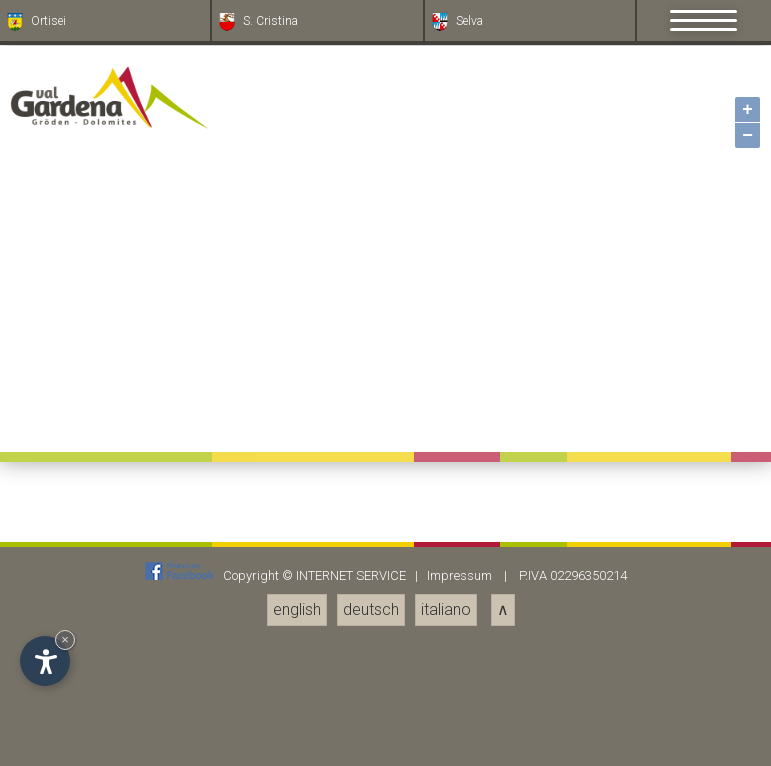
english (297, 609)
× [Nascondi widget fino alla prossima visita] (65, 639)
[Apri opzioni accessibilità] (45, 661)
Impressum (459, 575)
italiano (446, 609)
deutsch (371, 609)
